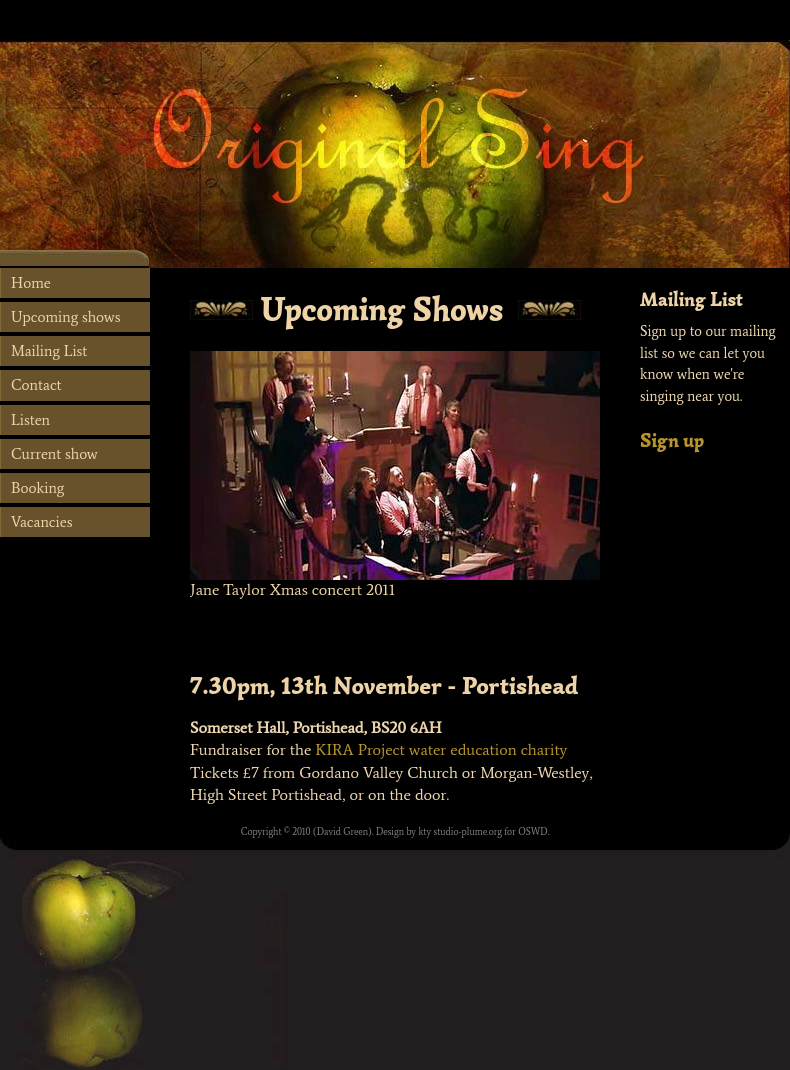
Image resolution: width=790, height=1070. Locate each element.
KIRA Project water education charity (441, 749)
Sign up (672, 440)
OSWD (532, 832)
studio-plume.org (468, 832)
